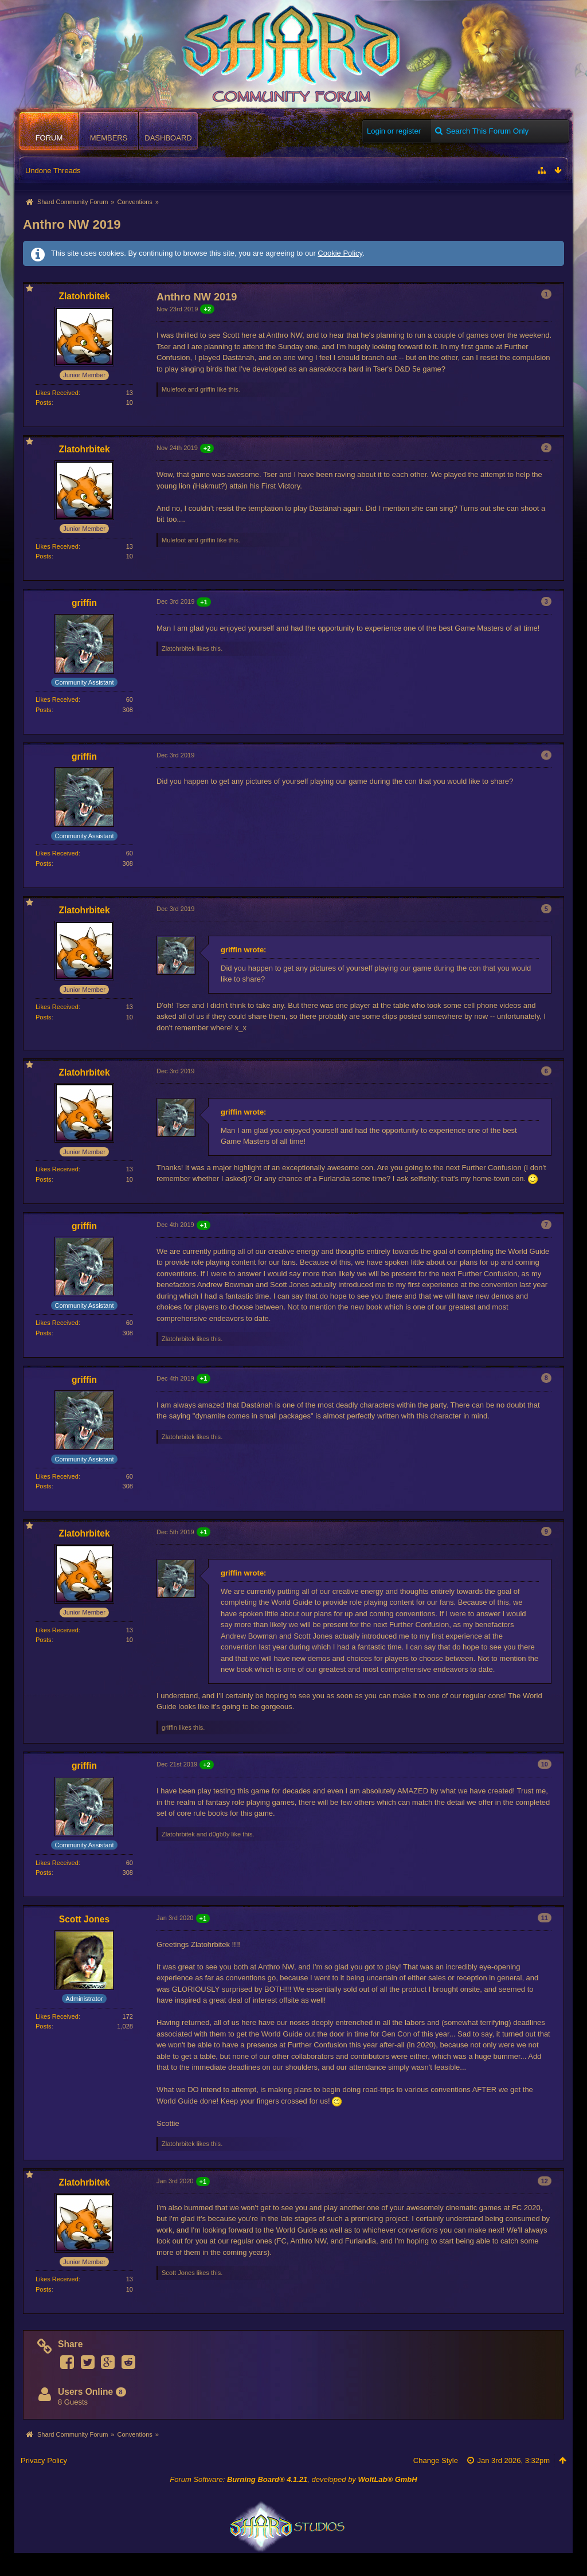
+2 (207, 309)
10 (544, 1764)
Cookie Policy (340, 253)
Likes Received (57, 392)
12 (544, 2181)
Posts (44, 402)
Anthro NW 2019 (72, 224)
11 (544, 1917)
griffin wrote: (243, 949)
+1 (204, 602)
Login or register (394, 131)
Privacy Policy (44, 2460)
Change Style (435, 2460)
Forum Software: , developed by (293, 2479)
